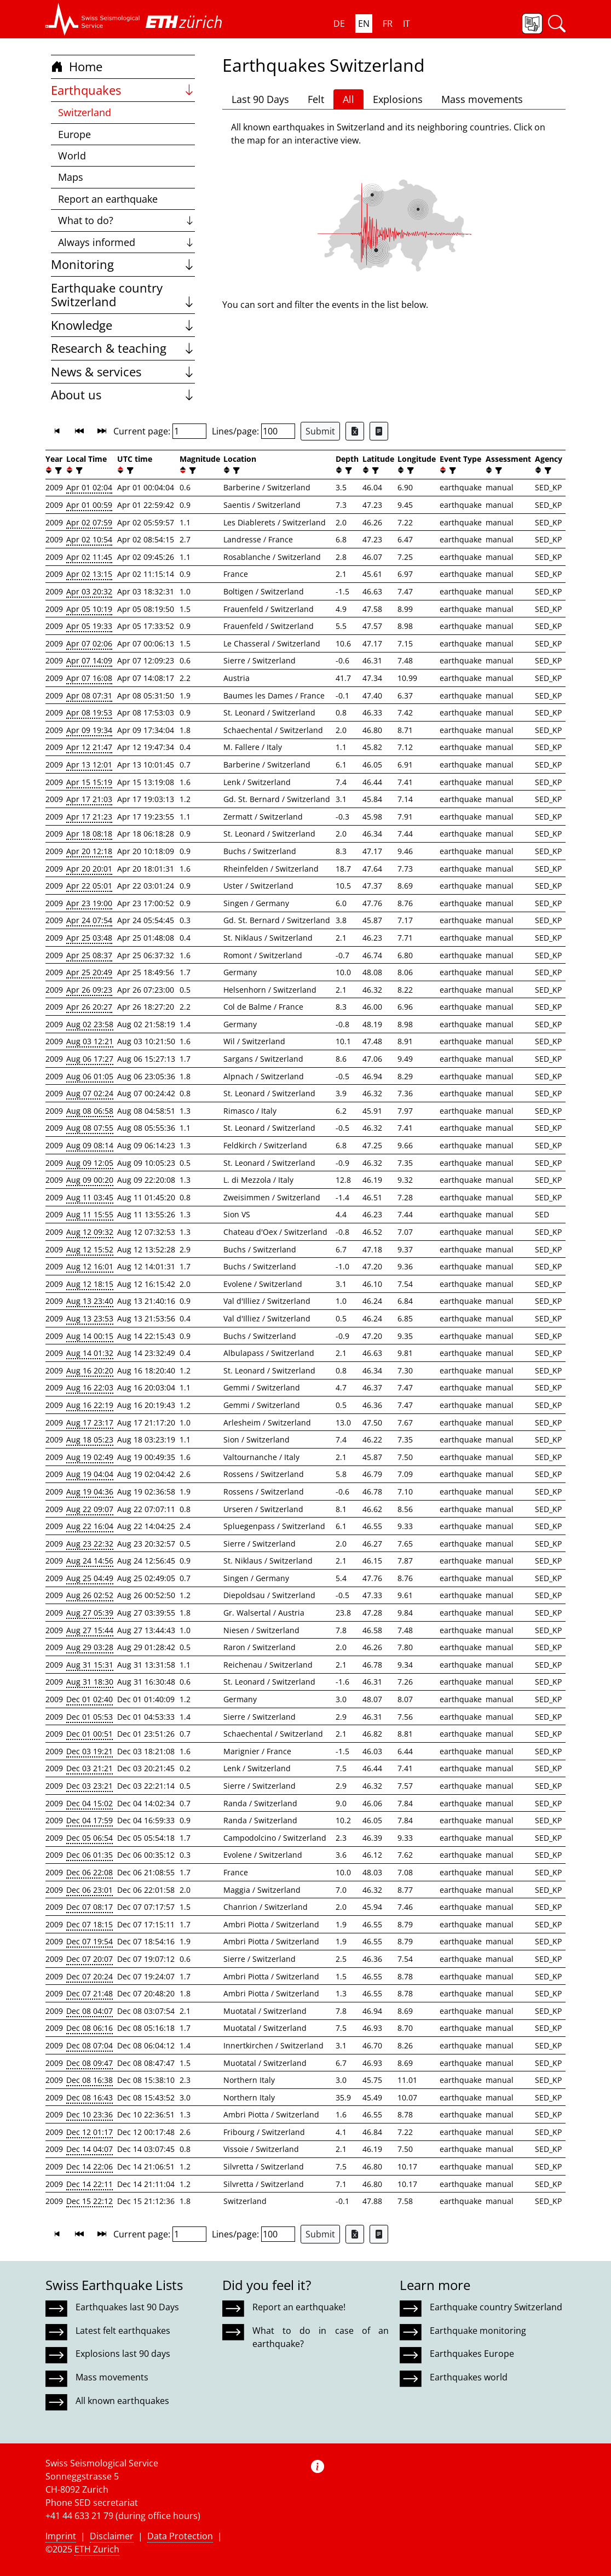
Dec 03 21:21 (89, 1768)
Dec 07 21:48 (89, 1993)
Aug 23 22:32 (89, 1543)
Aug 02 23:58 (89, 1024)
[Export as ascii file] (379, 431)
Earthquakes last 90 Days (127, 2307)
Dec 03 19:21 (89, 1751)
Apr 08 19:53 (89, 712)
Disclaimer (112, 2536)
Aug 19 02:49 (89, 1457)
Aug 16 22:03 (89, 1387)
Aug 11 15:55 (89, 1214)
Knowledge (123, 325)
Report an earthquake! (298, 2307)
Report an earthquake (108, 198)
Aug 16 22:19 (89, 1405)
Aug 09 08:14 (89, 1145)
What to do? (126, 220)
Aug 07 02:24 (89, 1093)
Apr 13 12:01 (89, 764)
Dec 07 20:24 (89, 1976)
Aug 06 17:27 (89, 1059)
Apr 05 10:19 (89, 609)
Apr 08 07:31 (89, 695)
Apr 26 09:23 (89, 989)
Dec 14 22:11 (89, 2184)
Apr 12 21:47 (89, 747)
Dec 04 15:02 (89, 1803)
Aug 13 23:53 (89, 1318)
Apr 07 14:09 (89, 660)
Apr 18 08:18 (89, 833)
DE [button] (339, 24)
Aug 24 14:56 (89, 1560)
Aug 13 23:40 (89, 1301)
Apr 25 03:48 (89, 937)
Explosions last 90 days (123, 2354)
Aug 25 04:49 (89, 1578)
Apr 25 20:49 (89, 972)
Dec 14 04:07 (89, 2149)
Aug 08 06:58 (89, 1111)
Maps (70, 177)
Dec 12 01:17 (89, 2132)
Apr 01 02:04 (89, 487)
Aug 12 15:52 (89, 1249)
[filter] (57, 470)
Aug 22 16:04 (89, 1526)
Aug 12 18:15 (89, 1284)
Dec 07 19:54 (89, 1941)
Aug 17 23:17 (89, 1422)
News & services (123, 371)
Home (76, 66)
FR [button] (388, 24)
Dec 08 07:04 (89, 2045)
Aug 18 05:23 (89, 1439)
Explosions (398, 99)
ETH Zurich (96, 2549)
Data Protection (180, 2536)
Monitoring (123, 264)
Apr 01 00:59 (89, 505)
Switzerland (84, 112)
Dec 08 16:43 (89, 2097)
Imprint (60, 2536)
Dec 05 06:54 (89, 1838)
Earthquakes (123, 90)
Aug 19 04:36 (89, 1491)
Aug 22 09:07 (89, 1509)
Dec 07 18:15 (89, 1924)
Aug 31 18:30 (89, 1681)
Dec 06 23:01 (89, 1890)
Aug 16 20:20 (89, 1370)
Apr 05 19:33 (89, 626)
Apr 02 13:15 (89, 574)
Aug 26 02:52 (89, 1595)
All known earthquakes (122, 2401)
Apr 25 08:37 (89, 955)
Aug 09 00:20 (89, 1180)
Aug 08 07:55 (89, 1128)
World (72, 155)
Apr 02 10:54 (89, 539)
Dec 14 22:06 (89, 2166)
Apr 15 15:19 (89, 782)
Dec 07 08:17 (89, 1907)
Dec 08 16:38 (89, 2080)
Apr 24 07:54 (89, 920)
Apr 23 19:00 (89, 903)
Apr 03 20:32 (89, 591)
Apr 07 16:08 (89, 678)
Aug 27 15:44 (89, 1630)
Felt (316, 99)
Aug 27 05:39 (89, 1612)
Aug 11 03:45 (89, 1197)
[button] (92, 19)
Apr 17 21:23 (89, 816)
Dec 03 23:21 (89, 1786)
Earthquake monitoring (478, 2331)
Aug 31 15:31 (89, 1664)
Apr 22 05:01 (89, 885)
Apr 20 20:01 (89, 868)
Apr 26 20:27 (89, 1006)
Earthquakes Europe (472, 2354)
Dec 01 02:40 (89, 1699)
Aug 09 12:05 (89, 1163)
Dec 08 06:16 (89, 2028)
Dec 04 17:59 (89, 1820)
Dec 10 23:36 (89, 2114)
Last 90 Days (260, 99)
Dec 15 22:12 (89, 2201)
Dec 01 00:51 (89, 1733)
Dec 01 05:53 (89, 1716)
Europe (74, 134)
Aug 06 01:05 (89, 1076)
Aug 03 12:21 (89, 1041)
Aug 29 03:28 (89, 1647)
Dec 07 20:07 (89, 1959)
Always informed (126, 242)
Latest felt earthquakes (123, 2331)
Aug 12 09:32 (89, 1232)
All (348, 99)
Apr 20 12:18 (89, 851)
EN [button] (364, 24)
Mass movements (482, 99)
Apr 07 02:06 (89, 643)
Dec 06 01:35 (89, 1855)
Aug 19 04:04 (89, 1474)
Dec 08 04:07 (89, 2011)
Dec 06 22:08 (89, 1872)
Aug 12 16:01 (89, 1266)
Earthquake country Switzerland (123, 295)
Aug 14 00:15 (89, 1336)
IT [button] (406, 24)
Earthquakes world (469, 2377)
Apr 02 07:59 (89, 522)
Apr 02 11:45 (89, 557)
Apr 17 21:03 (89, 799)
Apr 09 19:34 (89, 730)
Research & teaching (123, 348)
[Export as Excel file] (354, 431)
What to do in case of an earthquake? (320, 2337)
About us (123, 394)
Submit (320, 431)
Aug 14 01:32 (89, 1353)
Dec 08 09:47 (89, 2063)
